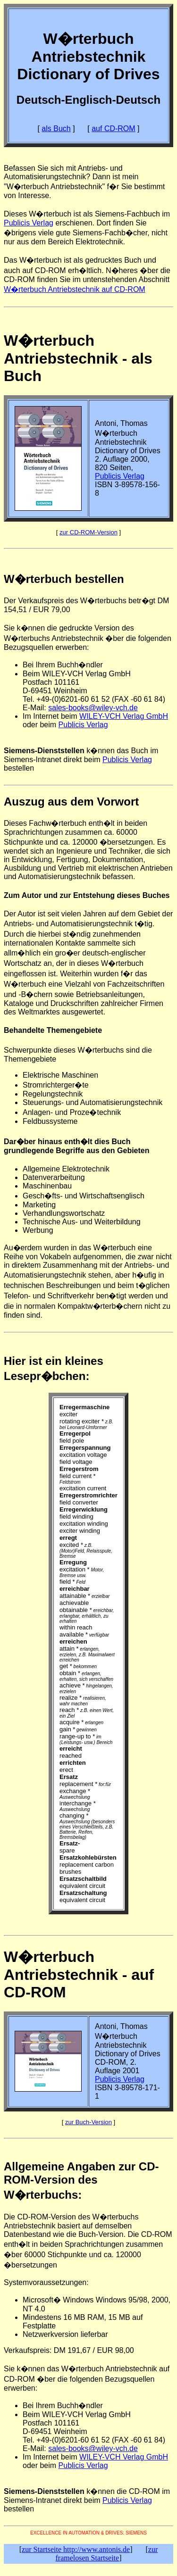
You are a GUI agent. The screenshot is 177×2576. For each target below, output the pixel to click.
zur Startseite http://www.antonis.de (76, 2549)
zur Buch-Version (88, 2122)
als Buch (56, 129)
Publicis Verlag (28, 223)
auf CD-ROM (113, 129)
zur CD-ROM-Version (88, 532)
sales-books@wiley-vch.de (93, 708)
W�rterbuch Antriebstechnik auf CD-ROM (74, 289)
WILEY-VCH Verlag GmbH (123, 716)
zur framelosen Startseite (107, 2553)
